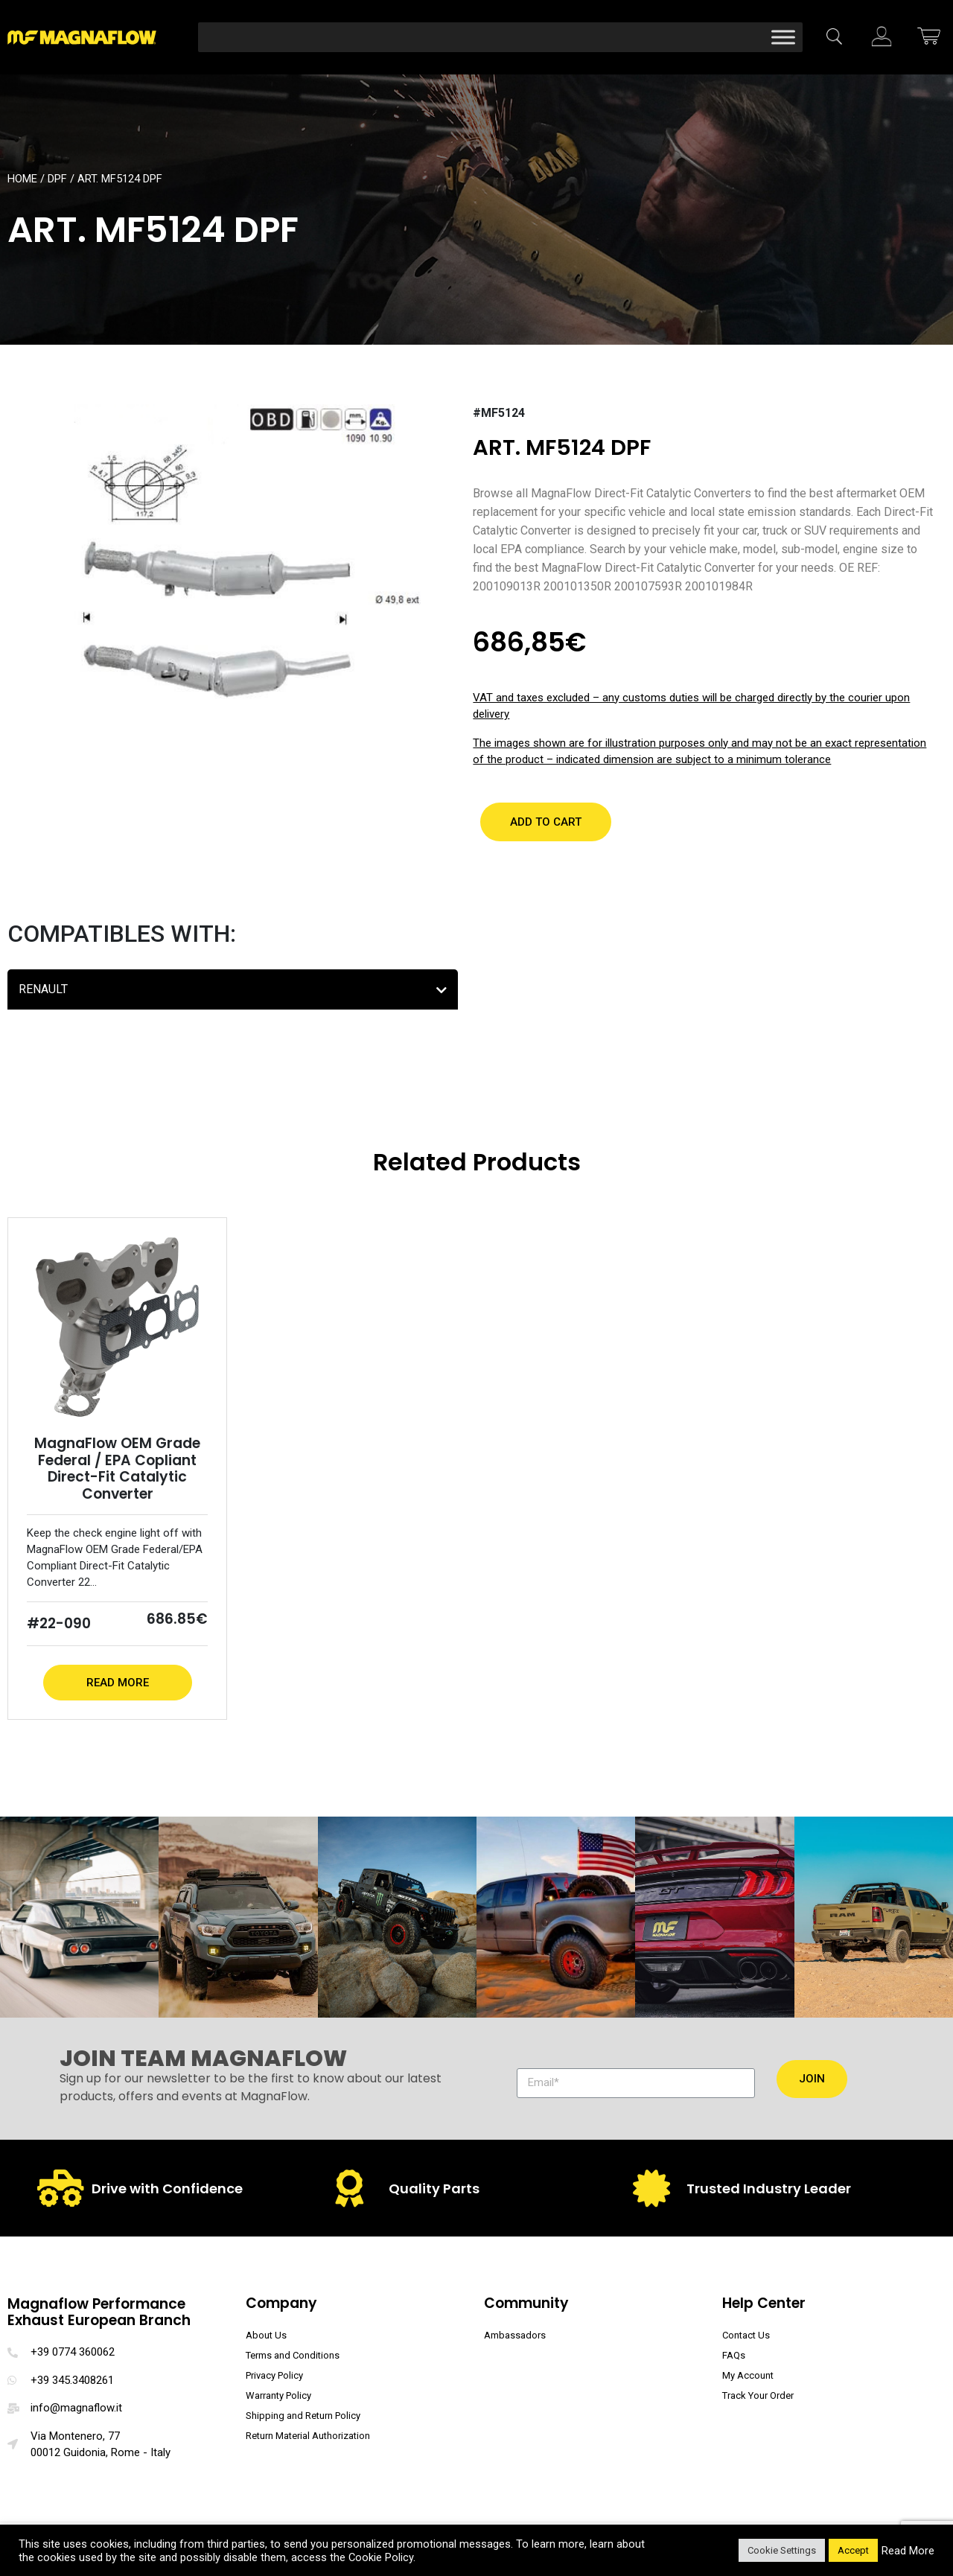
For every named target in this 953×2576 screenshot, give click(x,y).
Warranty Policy (278, 2395)
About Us (266, 2335)
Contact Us (746, 2335)
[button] (545, 822)
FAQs (733, 2355)
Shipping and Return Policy (303, 2415)
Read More (117, 1682)
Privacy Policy (274, 2375)
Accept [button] (853, 2550)
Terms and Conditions (293, 2355)
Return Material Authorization (308, 2435)
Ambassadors (515, 2335)
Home (22, 178)
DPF (57, 178)
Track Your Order (758, 2395)
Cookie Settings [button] (782, 2550)
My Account (748, 2375)
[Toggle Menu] (783, 37)
